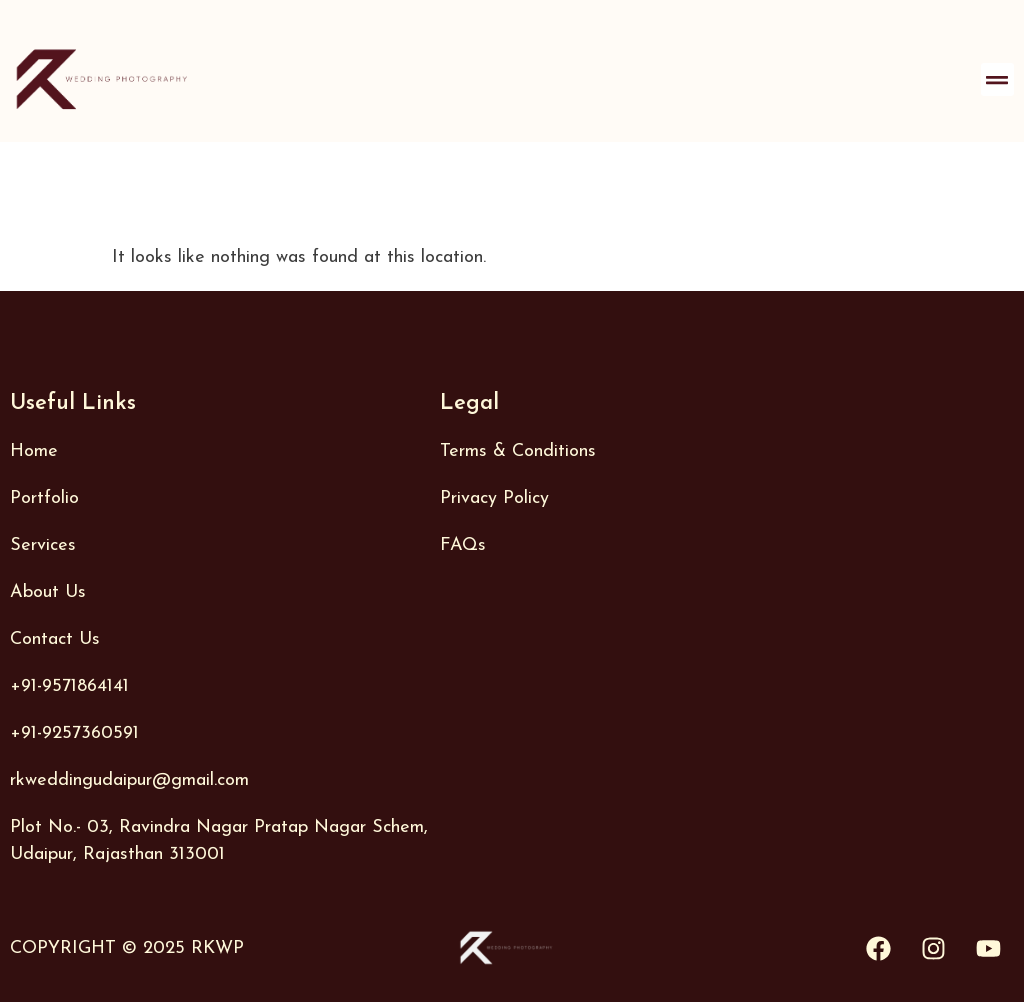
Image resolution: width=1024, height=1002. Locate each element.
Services (43, 545)
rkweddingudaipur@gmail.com (129, 780)
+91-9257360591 (74, 733)
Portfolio (44, 498)
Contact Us (55, 639)
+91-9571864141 (69, 686)
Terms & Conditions (518, 451)
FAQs (463, 545)
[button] (997, 79)
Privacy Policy (494, 498)
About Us (48, 592)
